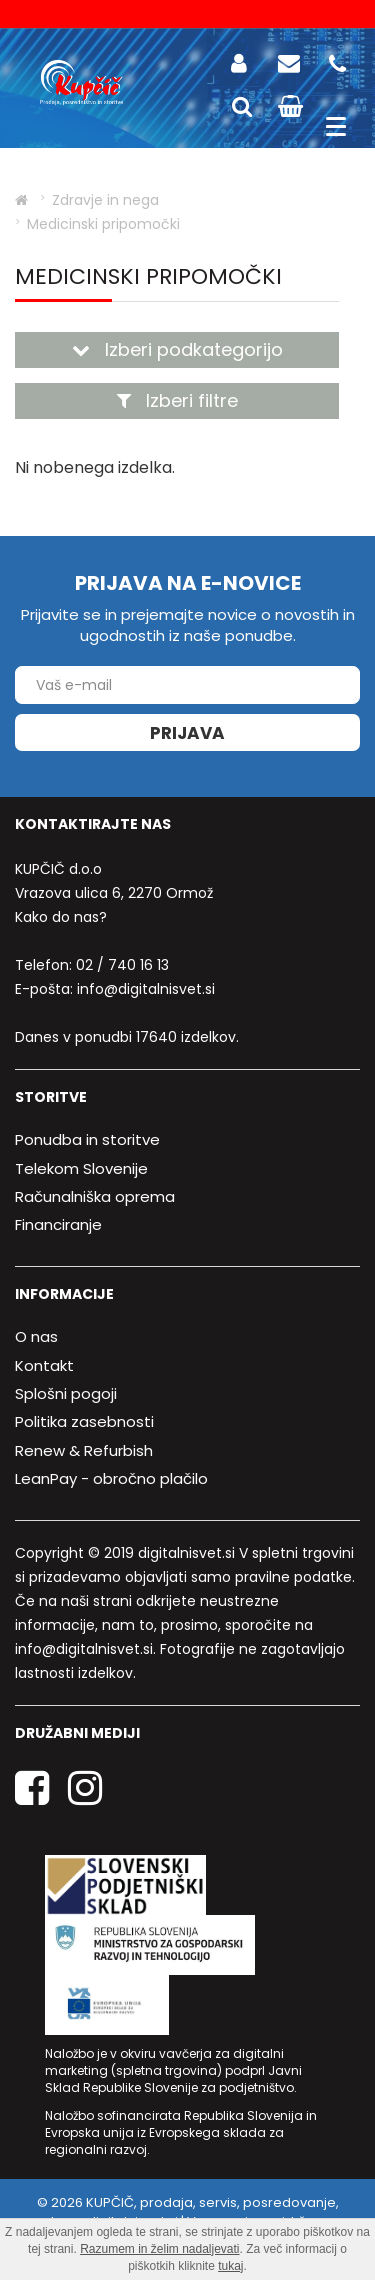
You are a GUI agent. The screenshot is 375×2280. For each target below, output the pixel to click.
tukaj (230, 2266)
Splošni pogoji (66, 1393)
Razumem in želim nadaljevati (159, 2249)
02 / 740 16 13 (122, 965)
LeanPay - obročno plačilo (111, 1478)
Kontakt (44, 1365)
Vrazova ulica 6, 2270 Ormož (114, 893)
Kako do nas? (61, 917)
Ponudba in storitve (87, 1139)
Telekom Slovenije (81, 1168)
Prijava (187, 733)
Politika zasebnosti (84, 1421)
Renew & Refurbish (84, 1450)
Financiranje (58, 1224)
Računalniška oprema (95, 1196)
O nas (36, 1336)
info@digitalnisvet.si (146, 989)
